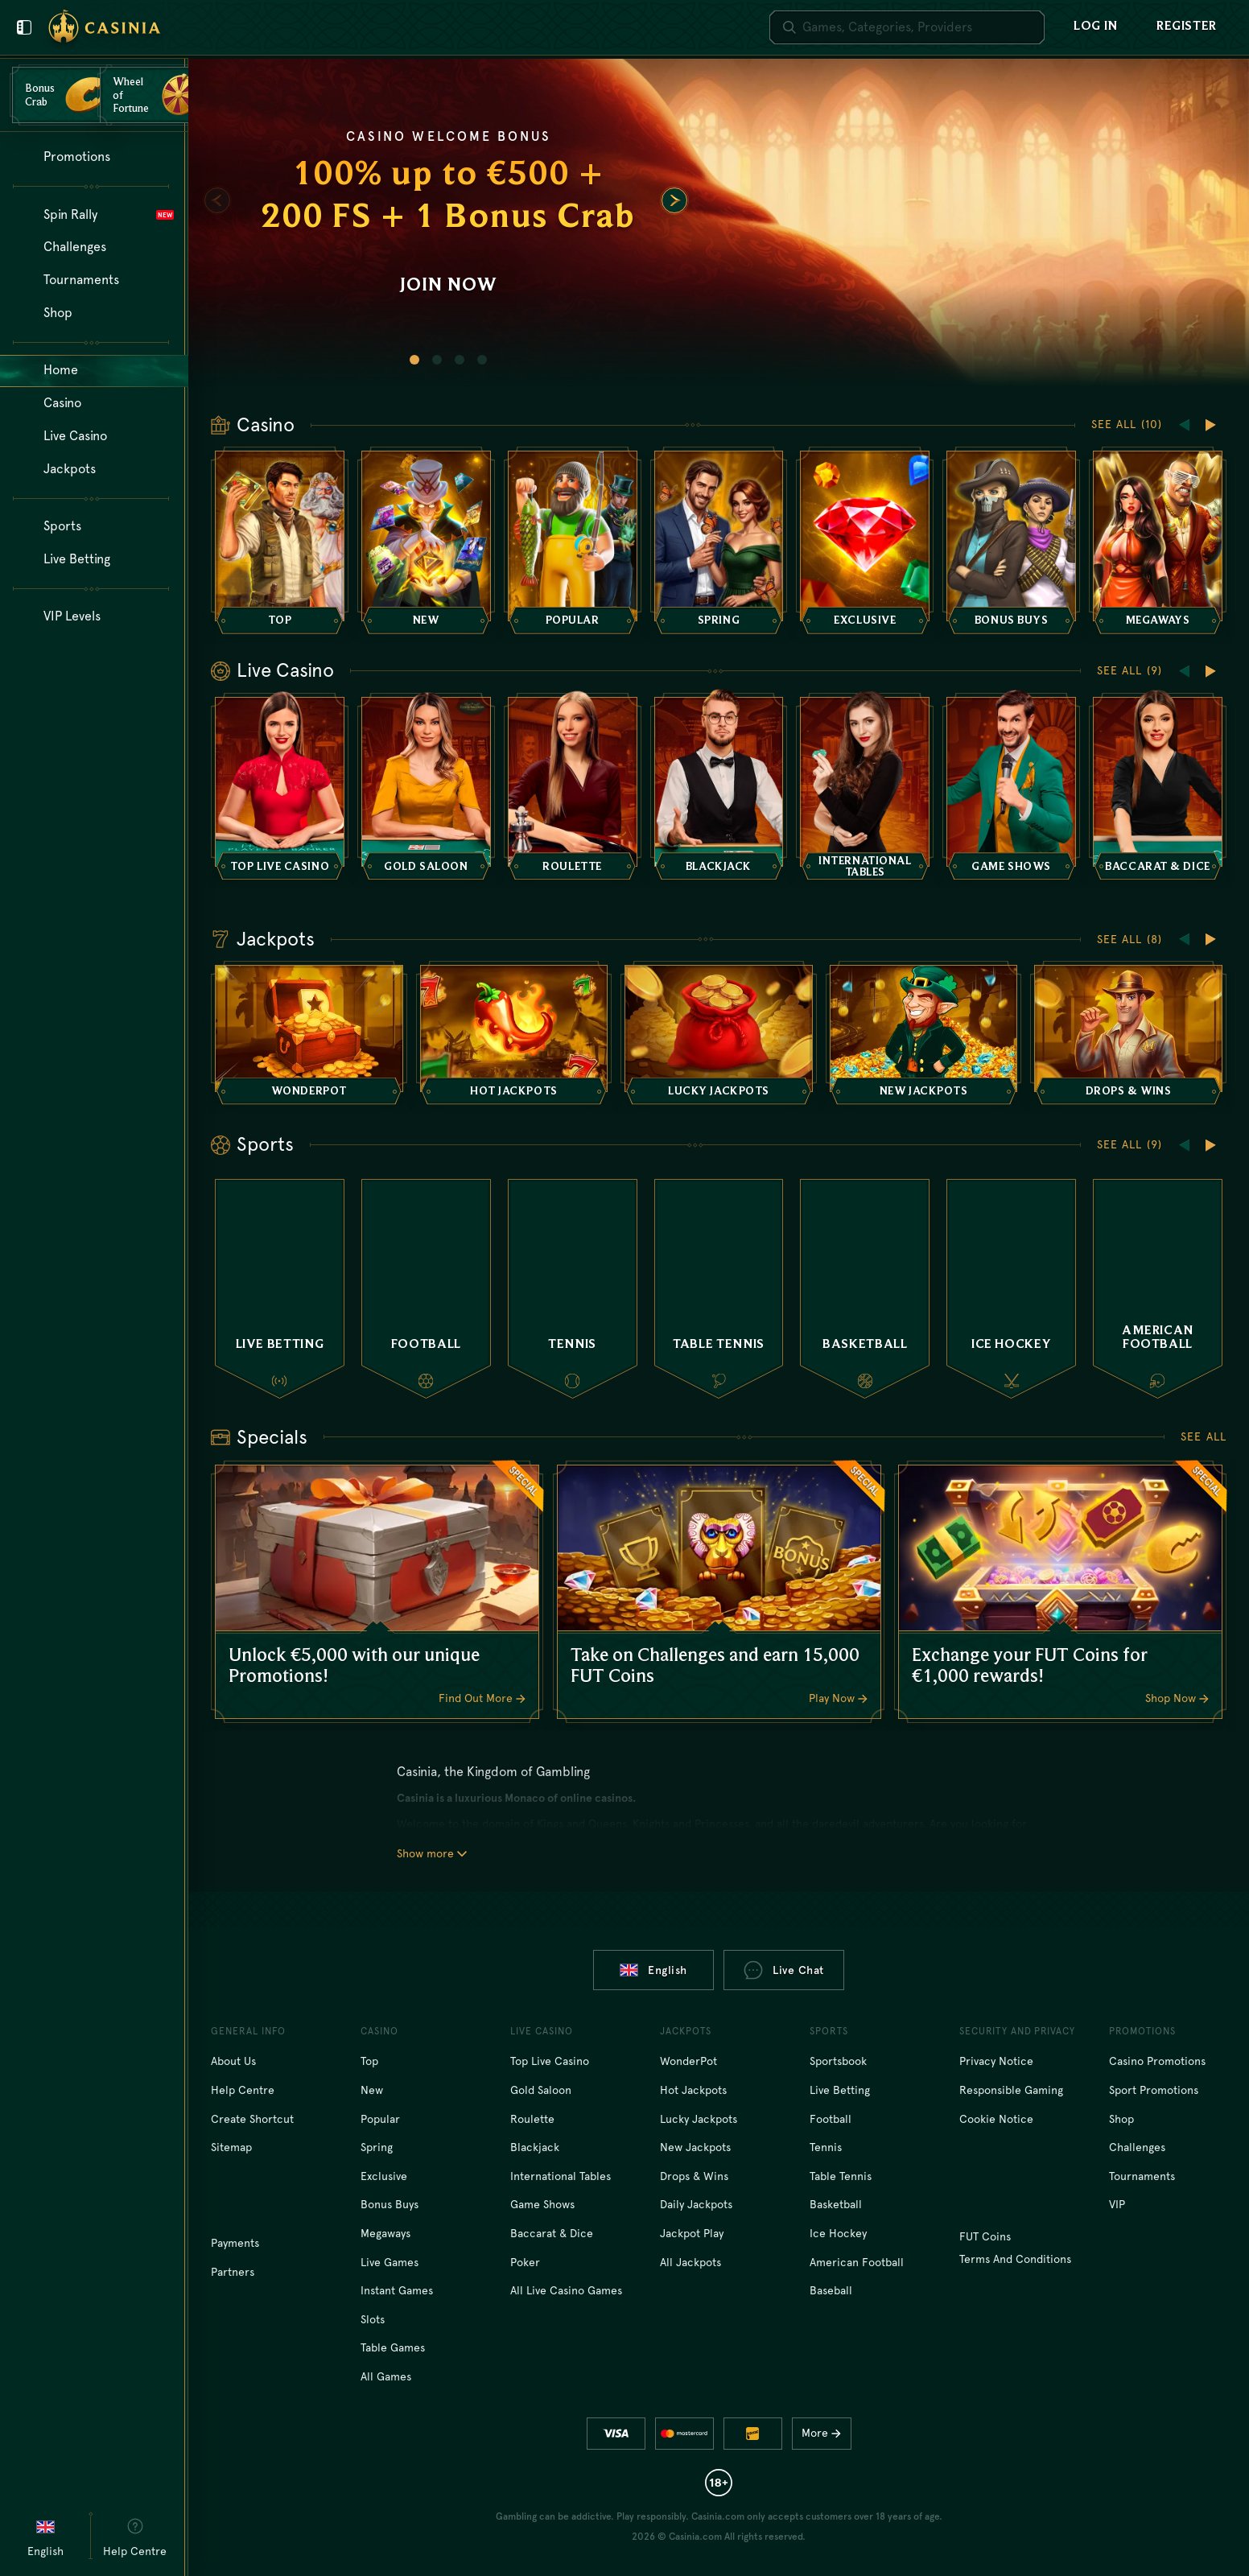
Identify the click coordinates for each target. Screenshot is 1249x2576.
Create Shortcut (252, 2118)
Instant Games (397, 2290)
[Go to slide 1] (414, 359)
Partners (232, 2271)
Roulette (532, 2118)
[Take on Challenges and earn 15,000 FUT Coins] (719, 1592)
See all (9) (1129, 670)
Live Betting (840, 2089)
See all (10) (1126, 424)
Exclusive (384, 2176)
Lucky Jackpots (698, 2118)
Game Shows (542, 2204)
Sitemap (231, 2147)
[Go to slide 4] (482, 359)
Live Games (389, 2262)
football (830, 2118)
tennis (826, 2147)
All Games (386, 2376)
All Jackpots (690, 2262)
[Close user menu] (24, 27)
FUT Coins (985, 2236)
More (825, 2432)
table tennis (841, 2176)
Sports (265, 1144)
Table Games (393, 2347)
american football (857, 2262)
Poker (525, 2262)
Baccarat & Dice (551, 2233)
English (653, 1970)
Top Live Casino (549, 2061)
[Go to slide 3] (459, 359)
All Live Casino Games (566, 2290)
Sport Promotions (1153, 2089)
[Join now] (718, 223)
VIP (1117, 2204)
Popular (380, 2118)
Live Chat (784, 1970)
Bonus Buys (389, 2204)
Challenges (1137, 2147)
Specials (272, 1437)
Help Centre (242, 2089)
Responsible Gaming (1011, 2089)
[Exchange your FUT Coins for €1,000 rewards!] (1060, 1592)
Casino (266, 425)
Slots (373, 2319)
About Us (233, 2061)
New (372, 2089)
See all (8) (1129, 939)
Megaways (385, 2233)
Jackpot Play (691, 2233)
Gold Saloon (540, 2089)
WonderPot (688, 2061)
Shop (1121, 2118)
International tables (560, 2176)
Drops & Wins (694, 2176)
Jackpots (276, 939)
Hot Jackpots (693, 2089)
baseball (831, 2290)
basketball (836, 2204)
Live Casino (285, 670)
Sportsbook (838, 2061)
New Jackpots (695, 2147)
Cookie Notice (996, 2118)
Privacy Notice (996, 2061)
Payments (235, 2242)
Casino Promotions (1157, 2061)
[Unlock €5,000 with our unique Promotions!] (377, 1592)
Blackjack (534, 2147)
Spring (377, 2147)
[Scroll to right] (674, 200)
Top (369, 2061)
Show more (432, 1853)
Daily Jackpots (696, 2204)
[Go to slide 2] (437, 359)
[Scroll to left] (217, 200)
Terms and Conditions (1015, 2258)
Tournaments (1142, 2176)
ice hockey (838, 2233)
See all (1203, 1436)
